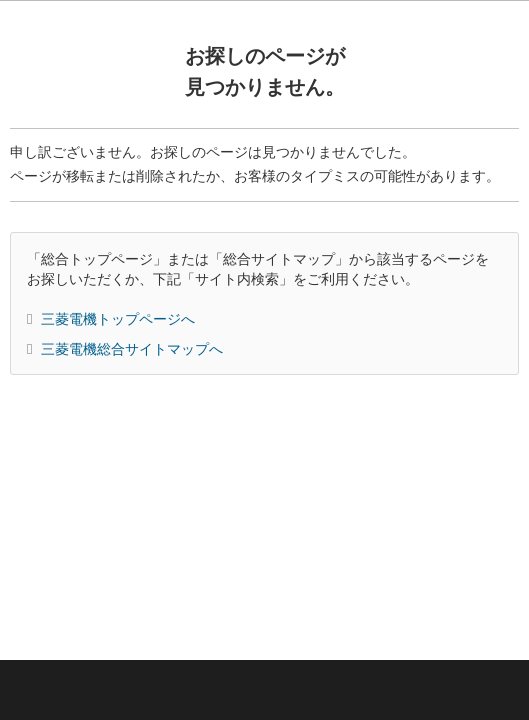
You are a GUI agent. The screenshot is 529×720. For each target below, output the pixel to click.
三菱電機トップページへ (118, 319)
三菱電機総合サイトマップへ (132, 349)
